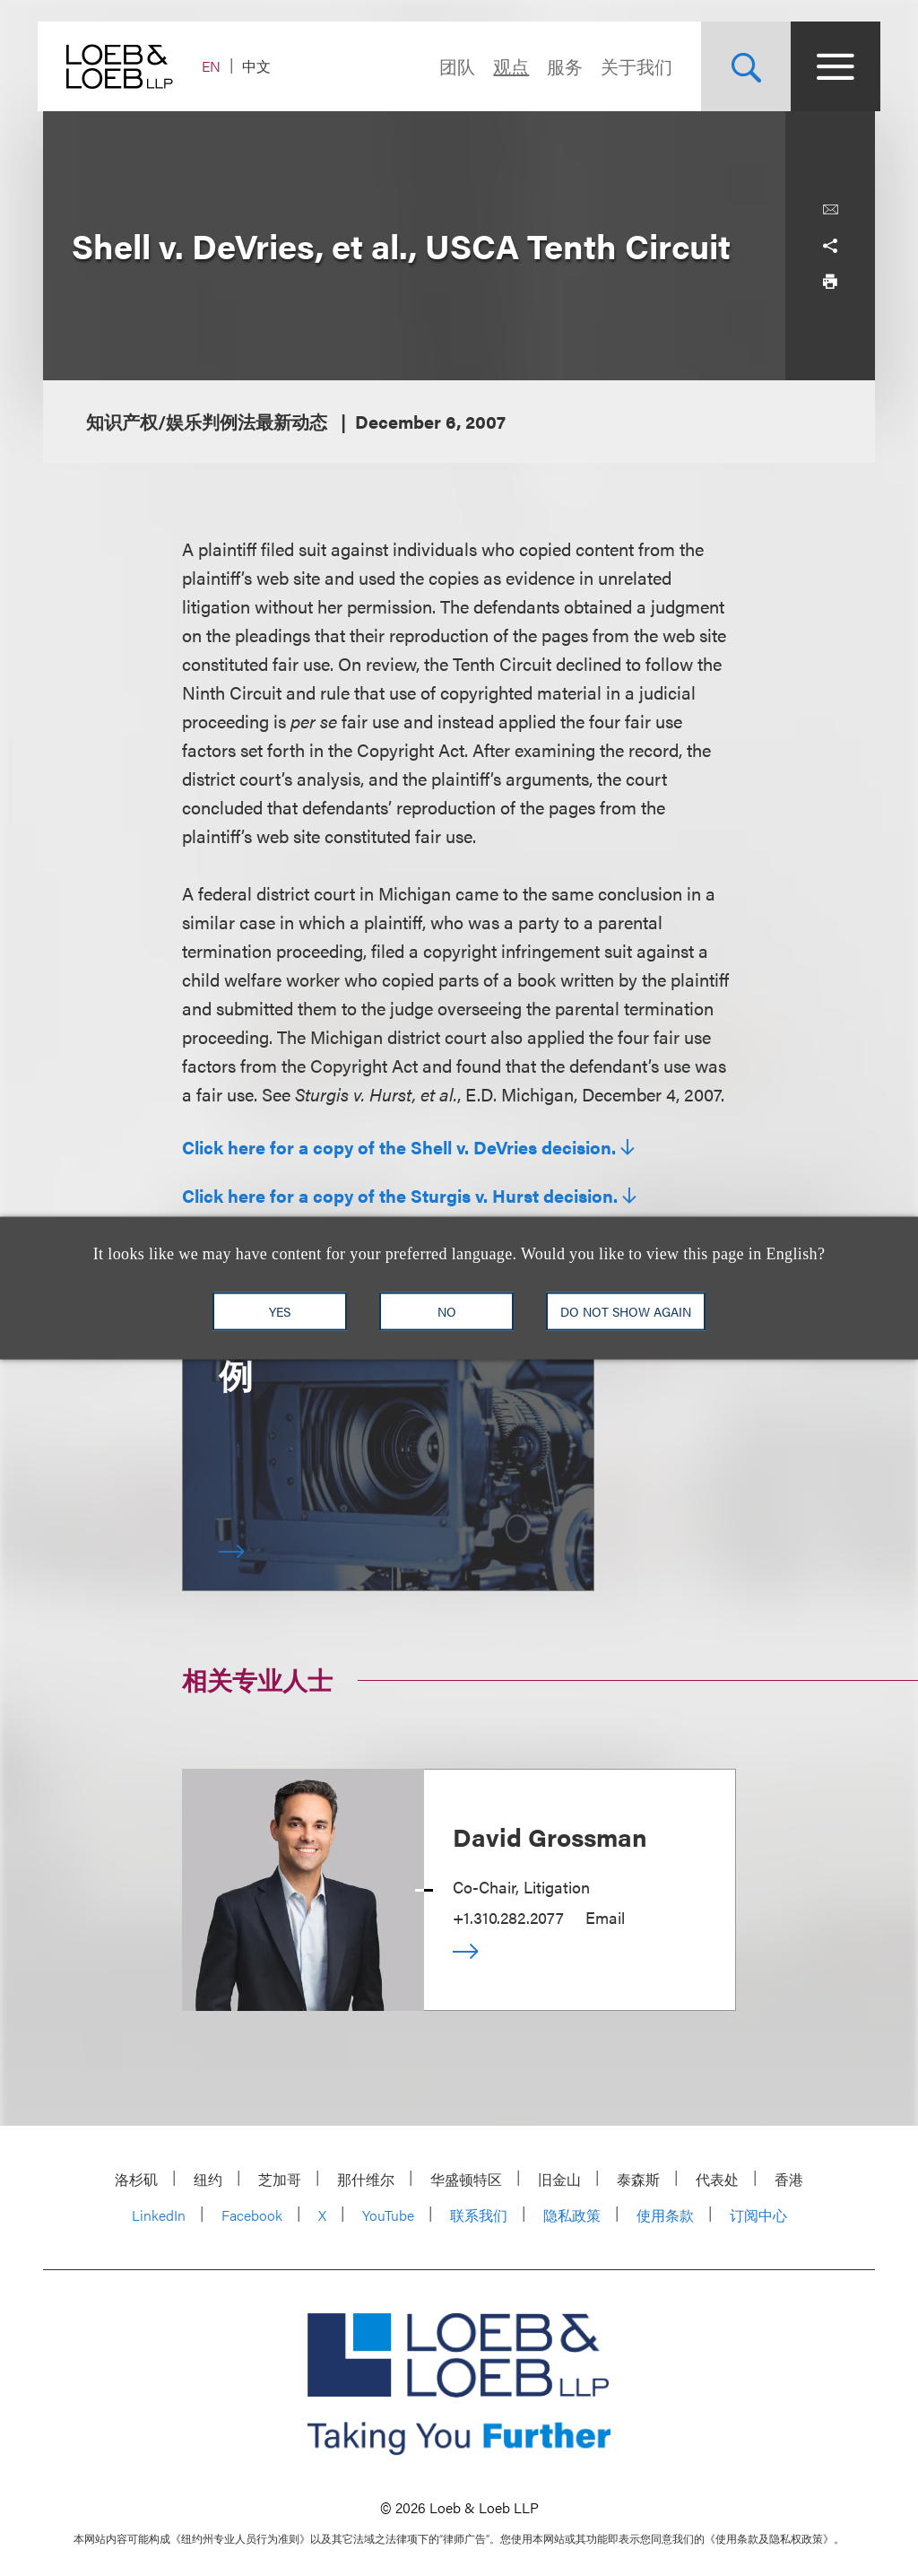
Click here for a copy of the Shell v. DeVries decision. (399, 1147)
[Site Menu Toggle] (830, 66)
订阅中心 (758, 2215)
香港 (789, 2179)
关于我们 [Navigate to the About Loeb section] (631, 66)
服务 (559, 66)
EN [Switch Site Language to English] (216, 66)
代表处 (717, 2179)
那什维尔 (365, 2179)
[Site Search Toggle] (740, 66)
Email (605, 1917)
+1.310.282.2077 (508, 1917)
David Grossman (550, 1836)
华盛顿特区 (466, 2179)
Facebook (251, 2215)
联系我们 (478, 2215)
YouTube (388, 2215)
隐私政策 (572, 2215)
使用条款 (665, 2215)
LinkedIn (159, 2215)
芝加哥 (279, 2179)
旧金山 (559, 2179)
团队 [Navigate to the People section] (452, 66)
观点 (506, 66)
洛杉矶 (136, 2179)
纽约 (208, 2179)
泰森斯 (638, 2179)
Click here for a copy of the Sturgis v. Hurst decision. (400, 1195)
